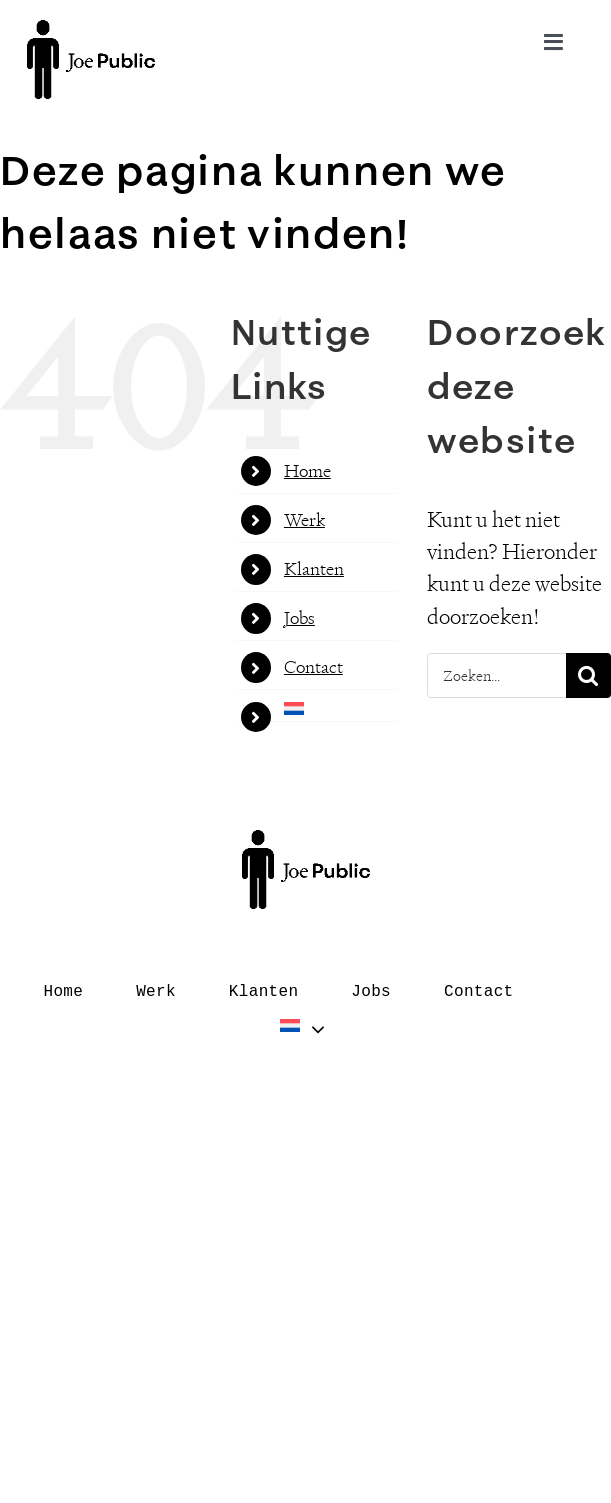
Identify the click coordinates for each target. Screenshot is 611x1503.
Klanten (314, 569)
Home (307, 471)
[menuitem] (340, 708)
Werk (304, 520)
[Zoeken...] (496, 675)
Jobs (299, 618)
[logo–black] (91, 30)
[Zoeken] (588, 675)
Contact (313, 667)
